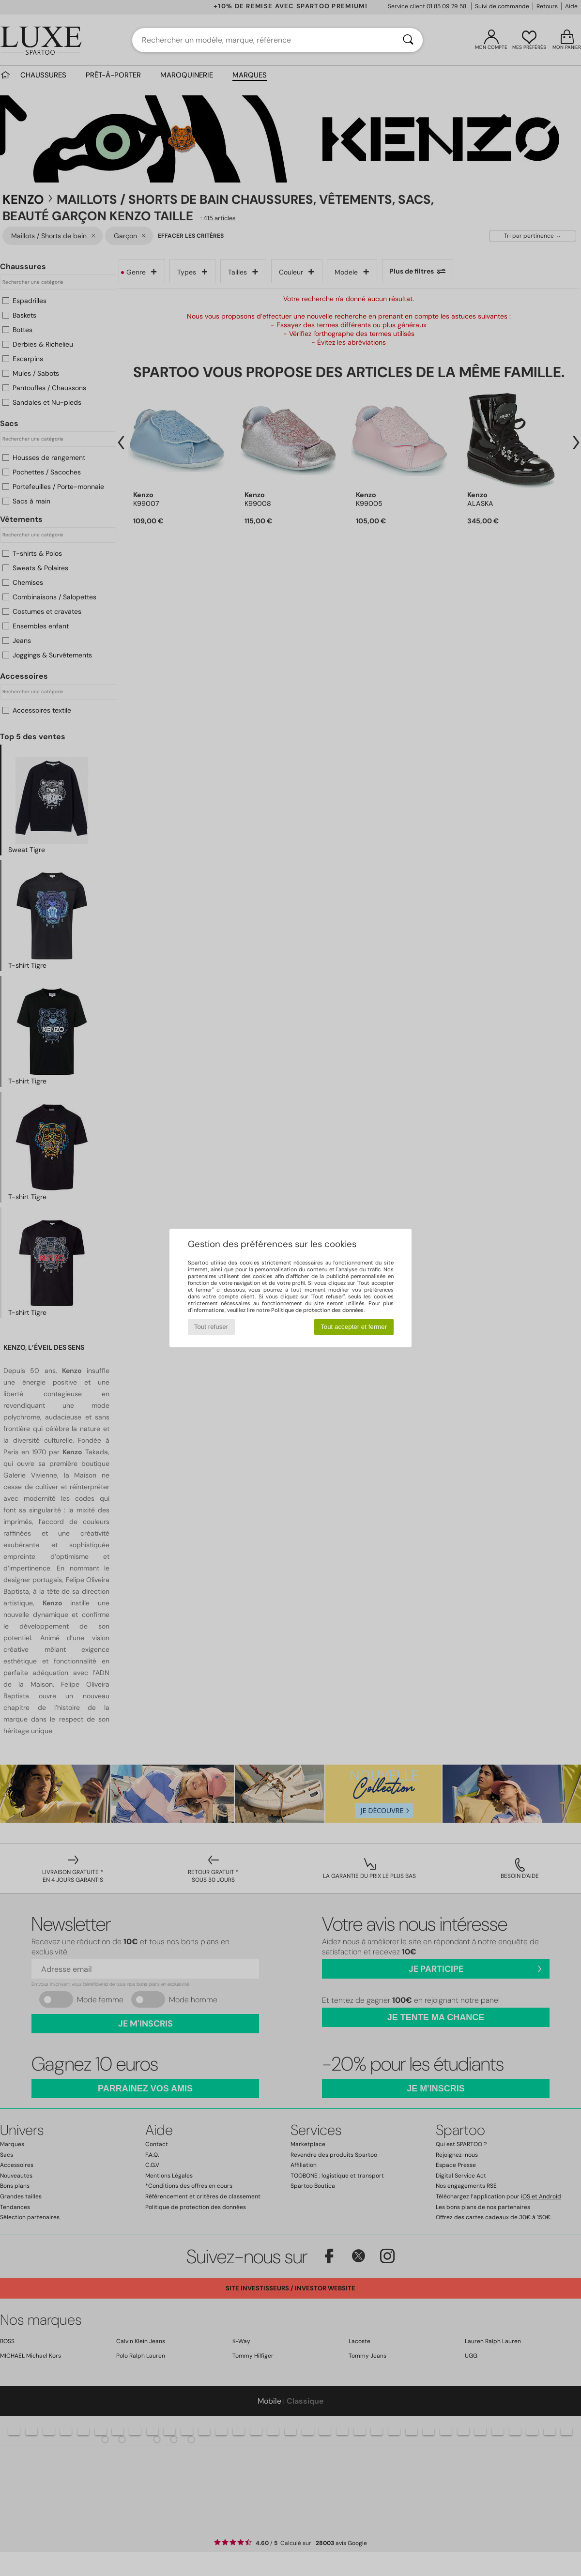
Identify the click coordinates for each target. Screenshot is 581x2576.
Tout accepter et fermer (354, 1326)
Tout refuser (211, 1326)
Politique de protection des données (317, 1310)
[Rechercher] (408, 40)
